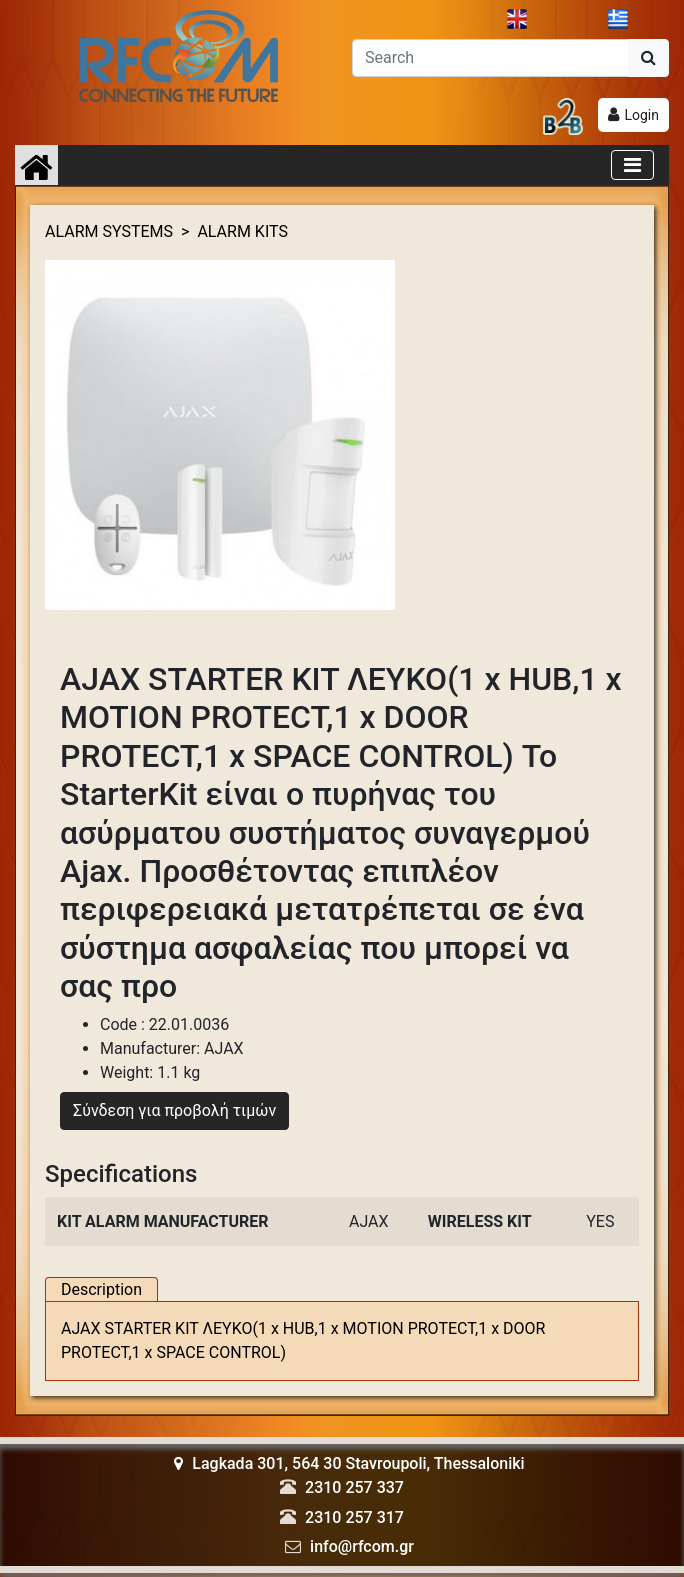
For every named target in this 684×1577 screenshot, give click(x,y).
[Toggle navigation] (632, 162)
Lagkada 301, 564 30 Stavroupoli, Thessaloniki (349, 1461)
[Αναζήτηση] (490, 55)
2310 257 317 (354, 1514)
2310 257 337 (354, 1485)
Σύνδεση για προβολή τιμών (174, 1108)
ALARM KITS (242, 228)
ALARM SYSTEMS (109, 228)
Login (641, 112)
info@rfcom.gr (362, 1543)
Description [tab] (101, 1287)
